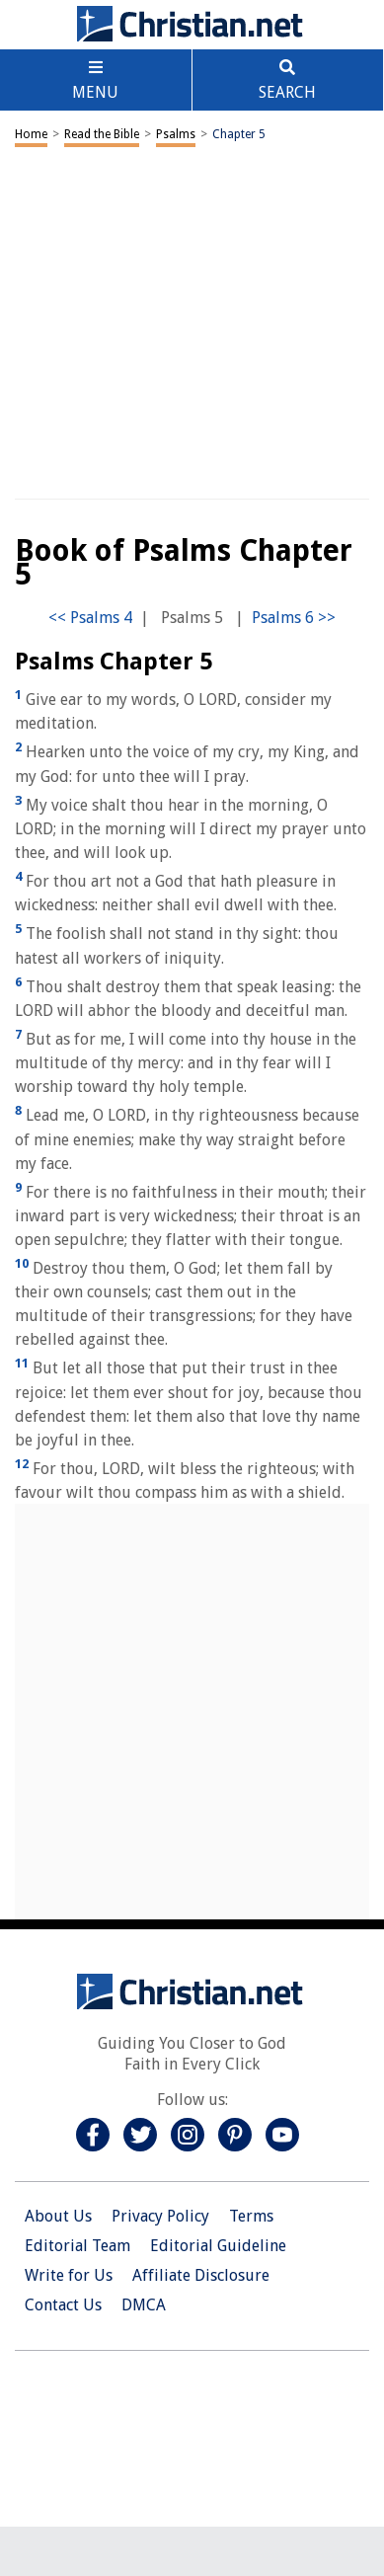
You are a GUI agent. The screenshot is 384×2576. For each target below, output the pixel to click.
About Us (58, 2216)
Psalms (175, 134)
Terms (251, 2216)
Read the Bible (101, 134)
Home (31, 134)
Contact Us (63, 2305)
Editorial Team (77, 2245)
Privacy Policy (160, 2216)
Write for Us (69, 2275)
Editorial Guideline (218, 2245)
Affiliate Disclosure (200, 2275)
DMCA (143, 2305)
